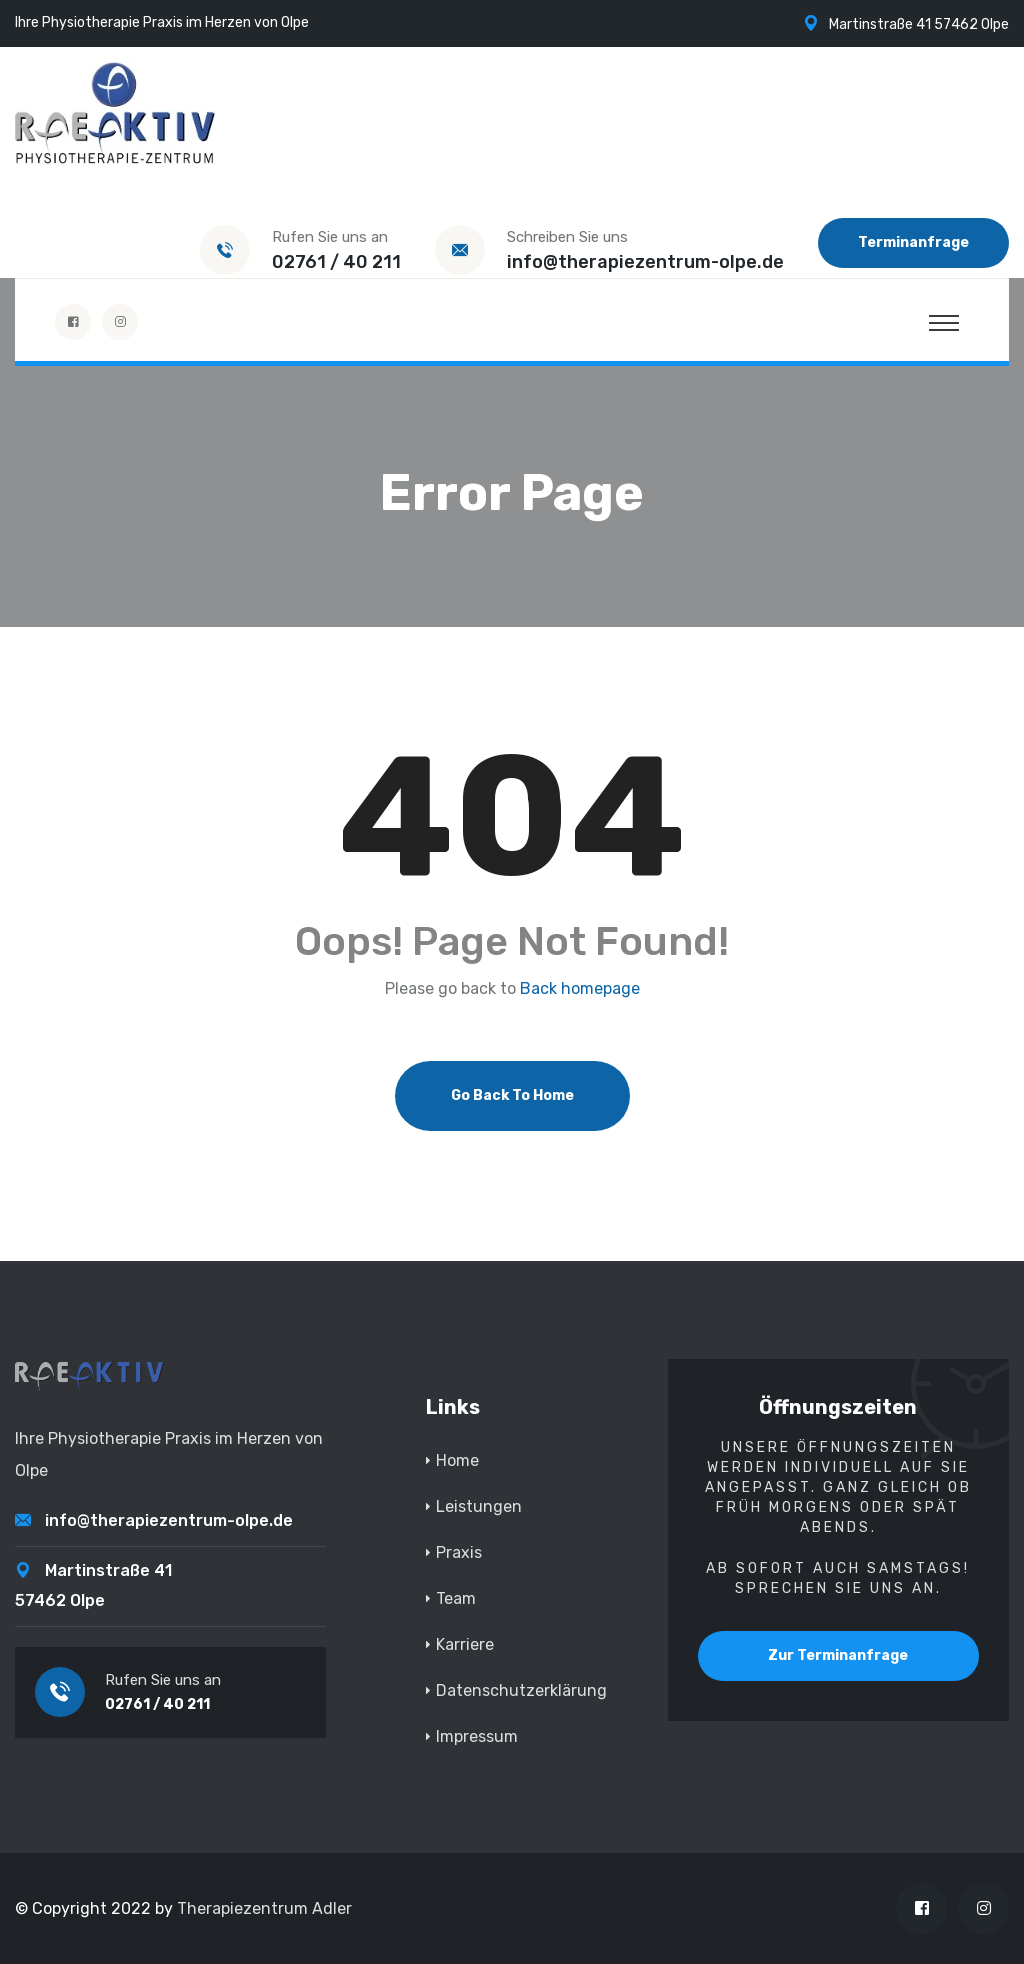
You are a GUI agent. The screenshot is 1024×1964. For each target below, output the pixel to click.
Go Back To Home (512, 1095)
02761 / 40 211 (336, 262)
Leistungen (479, 1506)
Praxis (459, 1552)
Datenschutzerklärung (521, 1690)
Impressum (477, 1736)
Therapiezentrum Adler (264, 1908)
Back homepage (580, 989)
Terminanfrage (913, 242)
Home (457, 1460)
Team (456, 1598)
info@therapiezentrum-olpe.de (645, 262)
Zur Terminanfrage (838, 1655)
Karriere (465, 1644)
